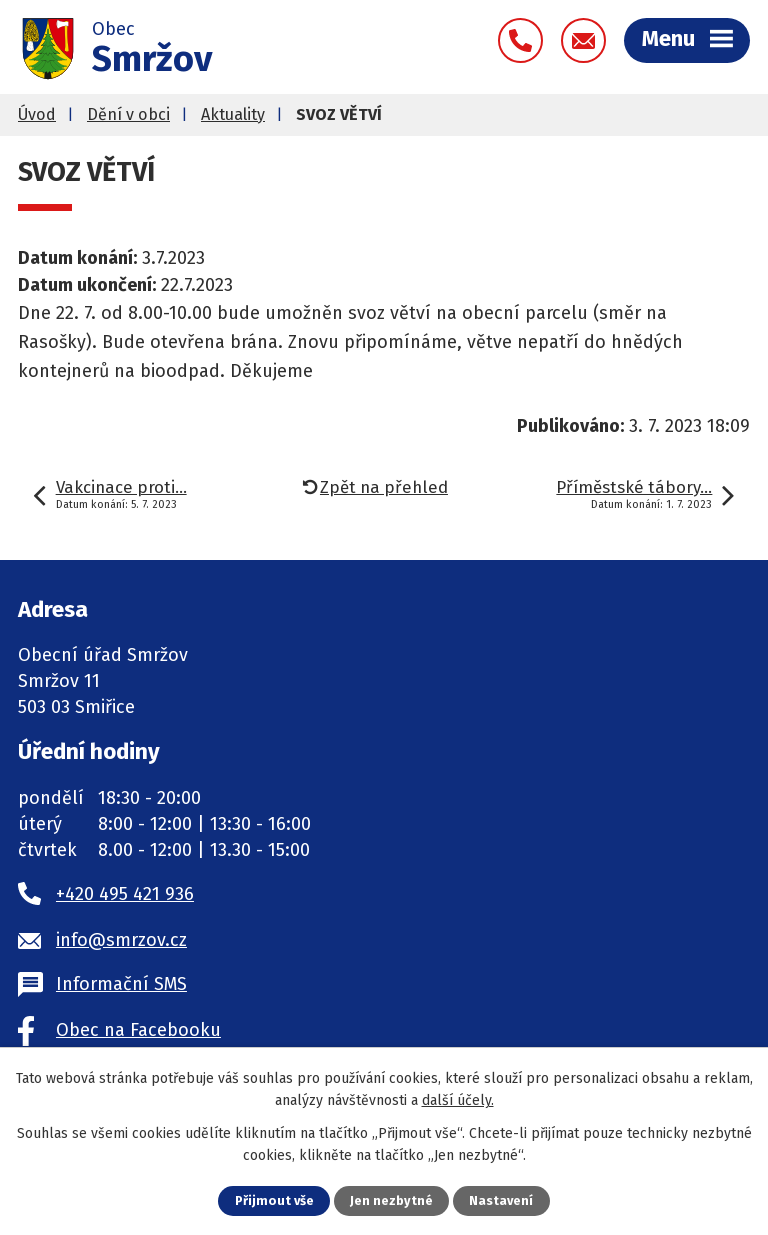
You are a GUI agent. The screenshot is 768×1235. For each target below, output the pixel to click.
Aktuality (233, 114)
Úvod (37, 114)
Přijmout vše (274, 1200)
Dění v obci (128, 114)
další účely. (458, 1100)
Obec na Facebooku (138, 1030)
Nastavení (501, 1200)
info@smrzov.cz (121, 940)
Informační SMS (121, 984)
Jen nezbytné (391, 1200)
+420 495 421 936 (125, 894)
